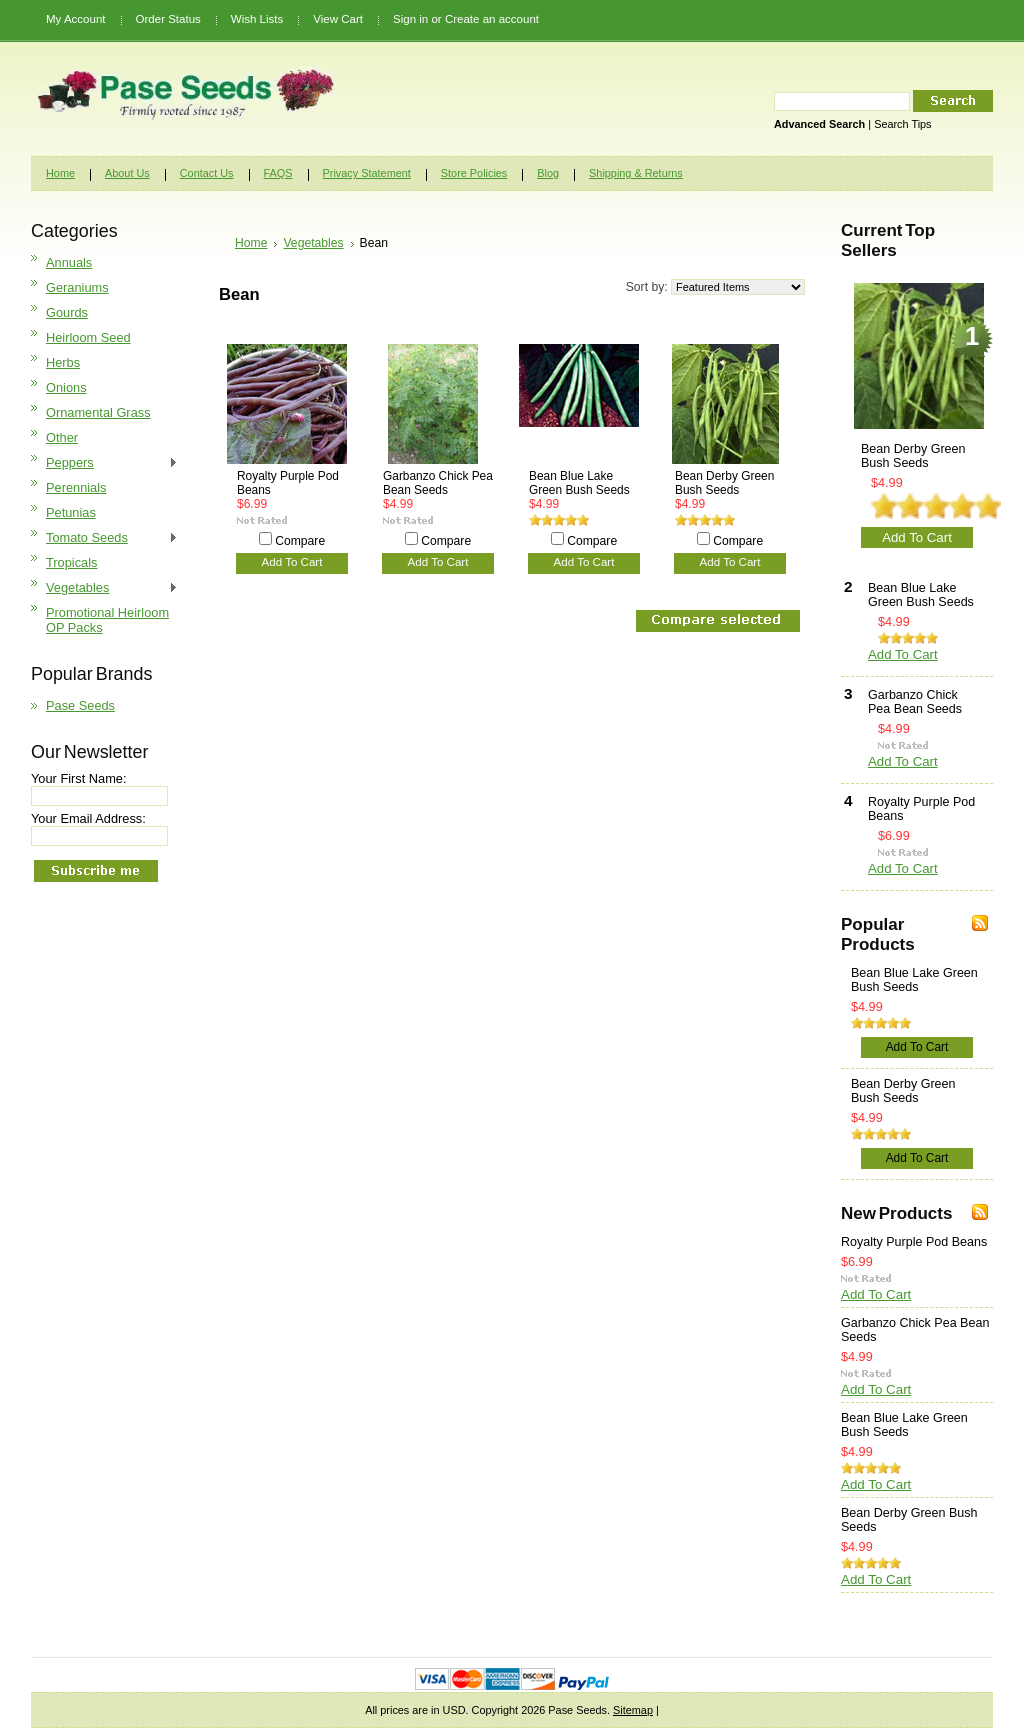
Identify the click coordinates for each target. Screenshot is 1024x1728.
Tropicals (71, 562)
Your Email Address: (88, 818)
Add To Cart (292, 562)
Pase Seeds (80, 705)
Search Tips (902, 124)
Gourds (67, 312)
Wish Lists (257, 19)
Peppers (104, 463)
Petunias (71, 512)
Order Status (168, 19)
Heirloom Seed (88, 337)
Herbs (63, 362)
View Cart (338, 19)
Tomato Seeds (104, 538)
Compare (300, 541)
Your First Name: (79, 778)
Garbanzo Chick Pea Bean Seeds (438, 483)
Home (251, 243)
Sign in (410, 19)
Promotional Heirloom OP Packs (107, 620)
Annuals (69, 262)
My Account (76, 19)
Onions (66, 387)
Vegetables (104, 588)
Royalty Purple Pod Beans (288, 483)
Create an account (492, 19)
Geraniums (77, 287)
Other (62, 437)
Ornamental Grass (98, 412)
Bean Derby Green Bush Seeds (724, 483)
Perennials (76, 487)
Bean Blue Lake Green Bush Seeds (579, 483)
